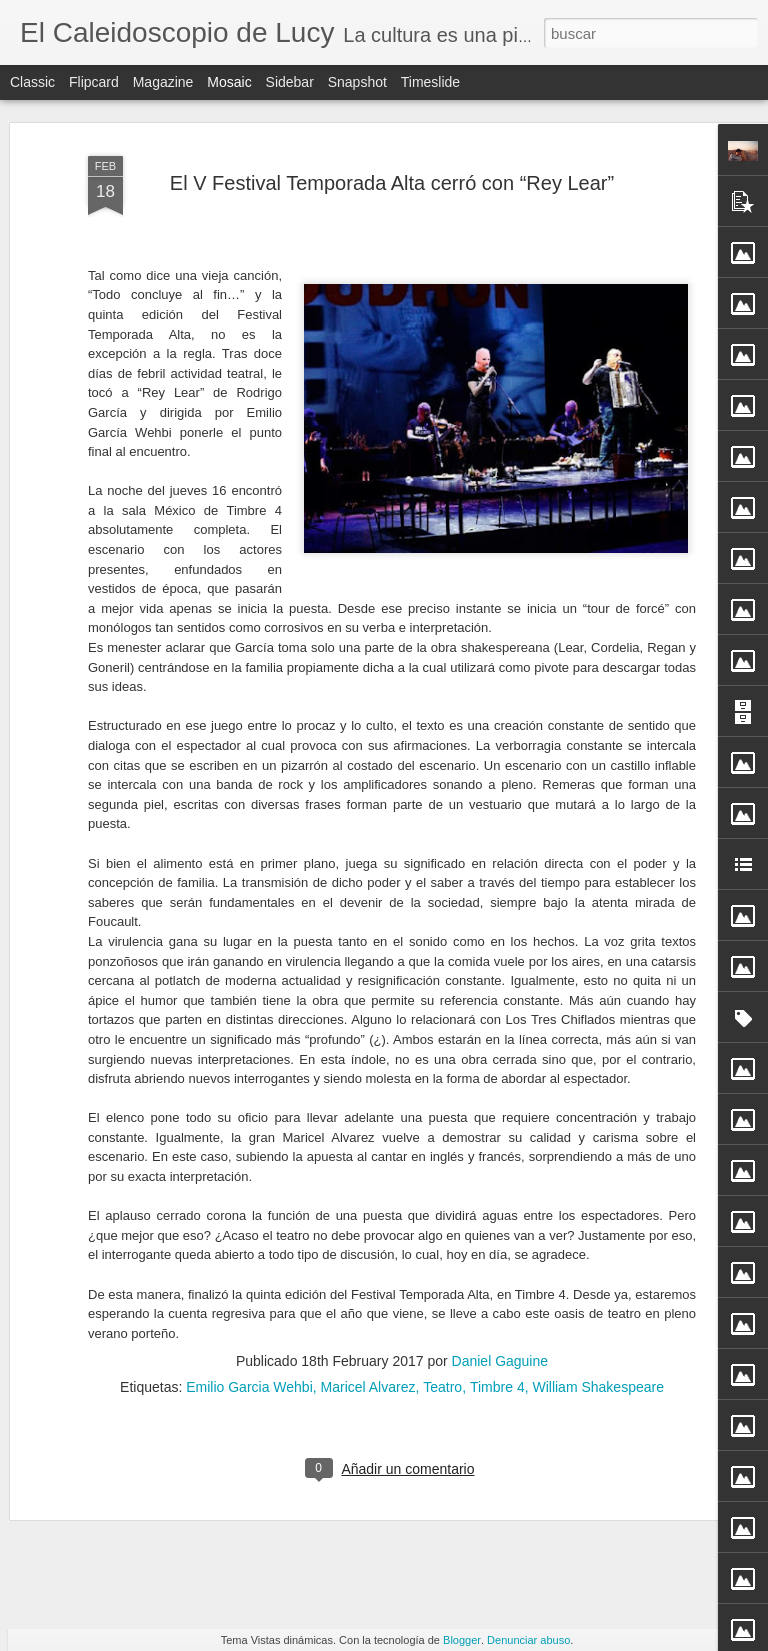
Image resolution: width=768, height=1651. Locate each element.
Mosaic (229, 82)
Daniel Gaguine (500, 1137)
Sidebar (290, 82)
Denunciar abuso (528, 1640)
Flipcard (94, 82)
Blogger (462, 1640)
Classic (32, 82)
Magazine (163, 82)
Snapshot (357, 82)
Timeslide (430, 82)
